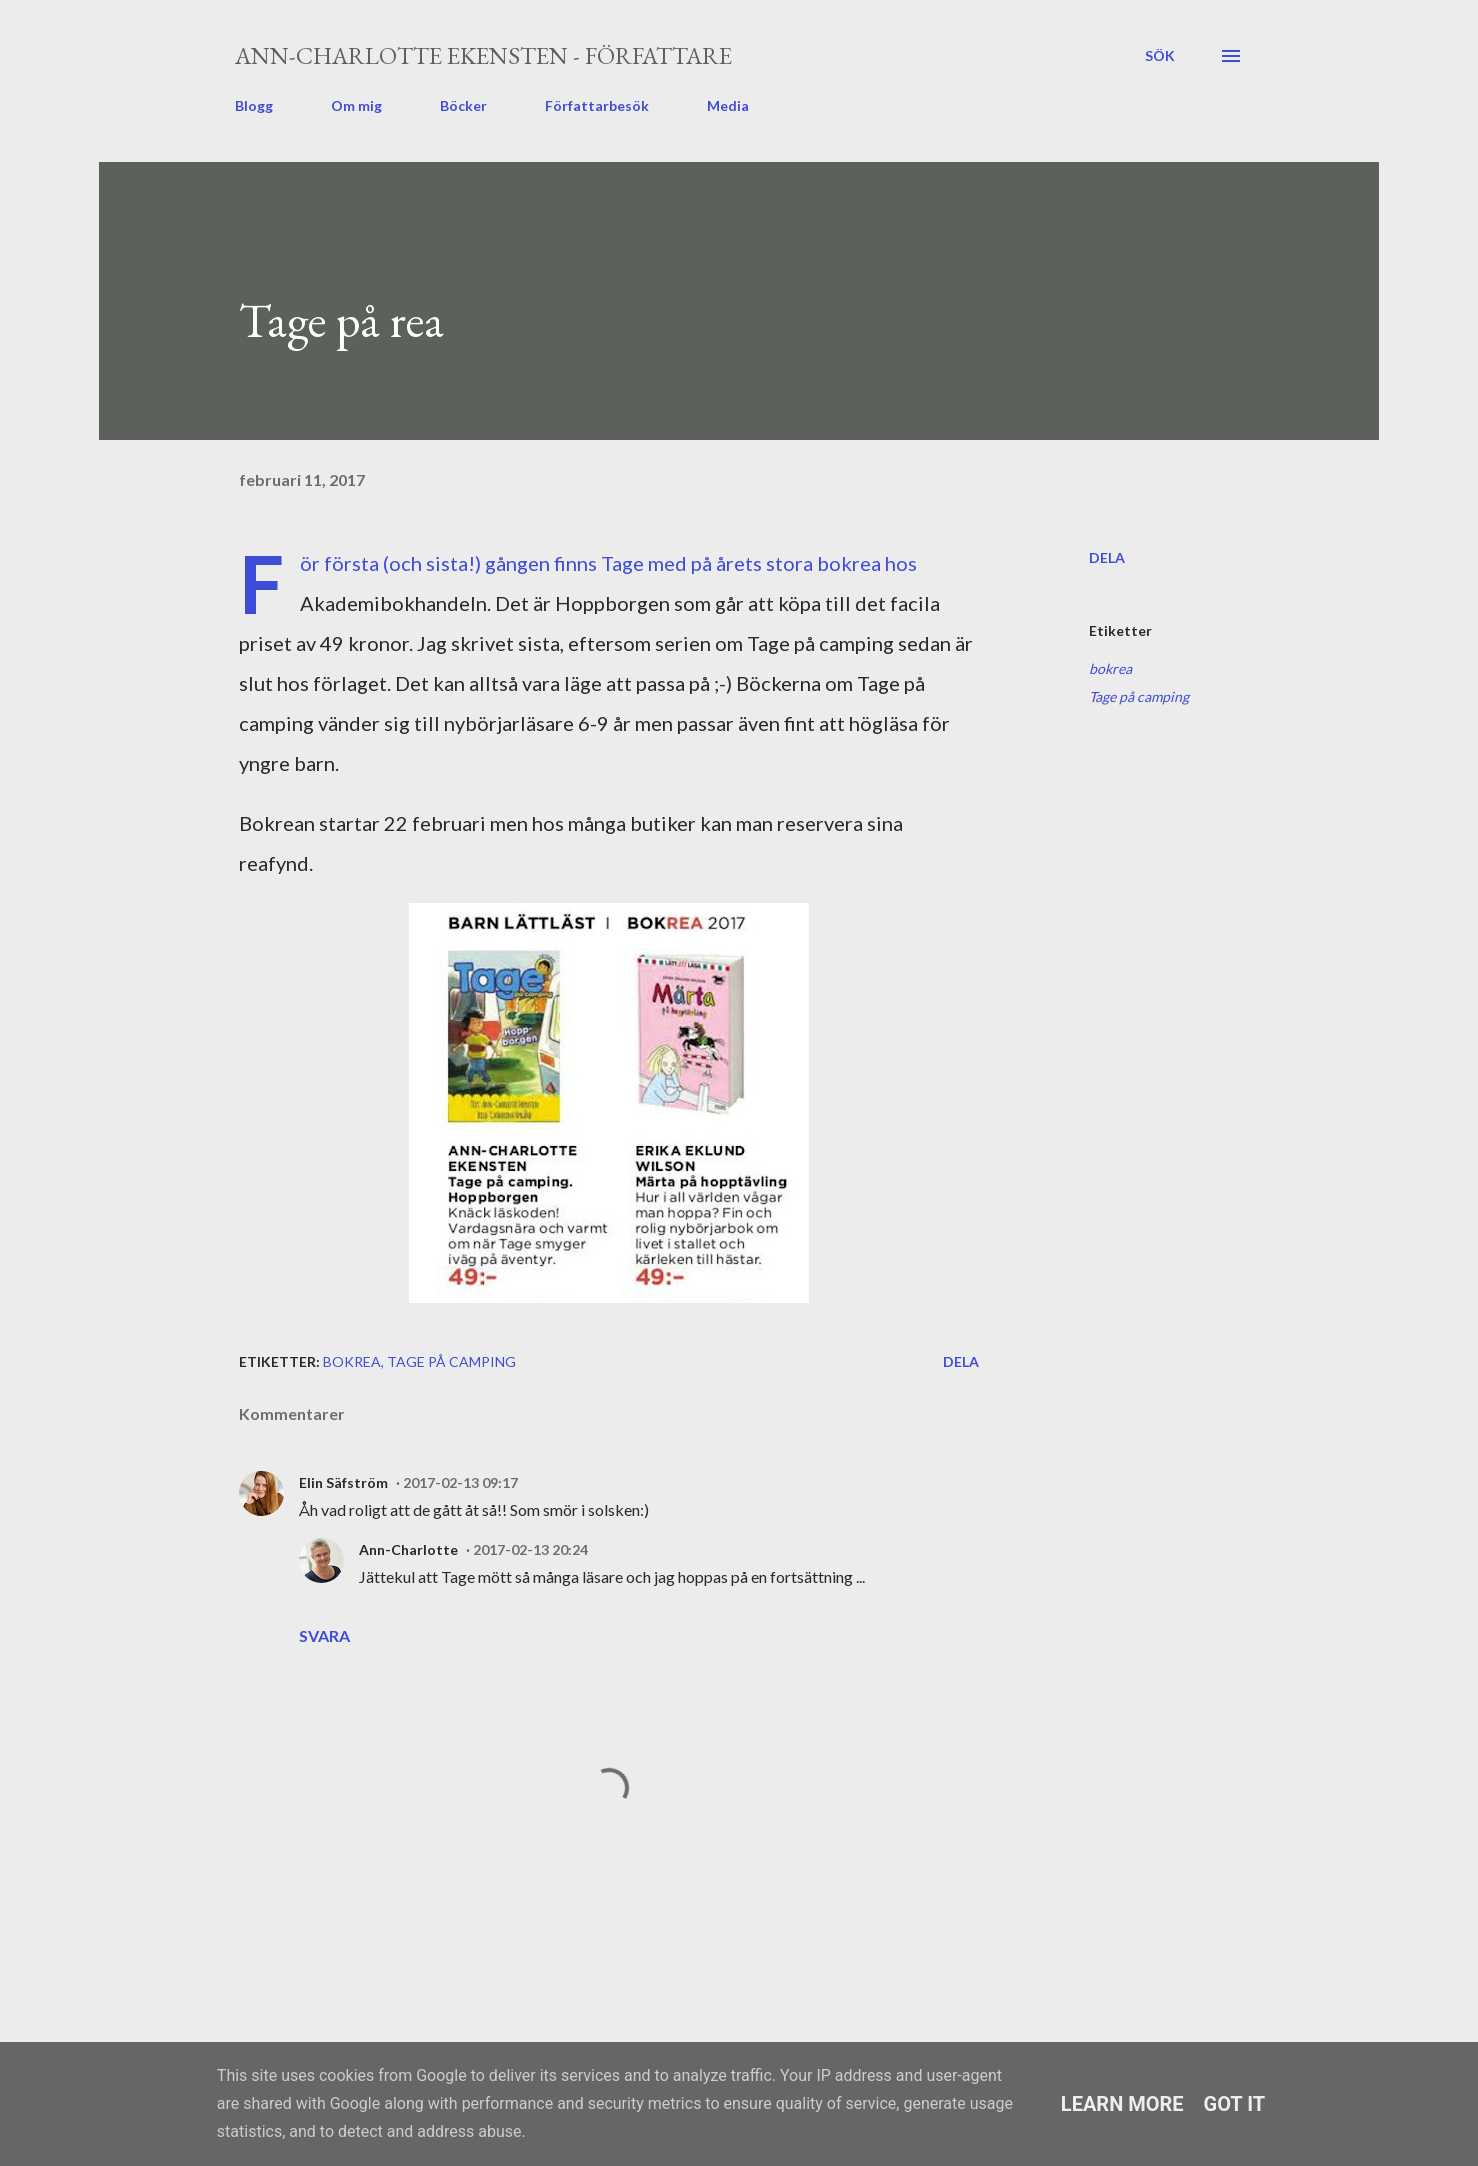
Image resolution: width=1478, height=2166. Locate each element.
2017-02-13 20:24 (530, 1549)
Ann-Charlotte (408, 1549)
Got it (1235, 2104)
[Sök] (1160, 56)
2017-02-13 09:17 (460, 1482)
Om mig (356, 105)
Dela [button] (1107, 557)
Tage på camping (1139, 696)
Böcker (463, 105)
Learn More (1122, 2104)
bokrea (1110, 668)
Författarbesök (597, 105)
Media (728, 105)
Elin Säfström (343, 1482)
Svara (324, 1635)
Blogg (254, 105)
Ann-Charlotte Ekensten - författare (483, 55)
